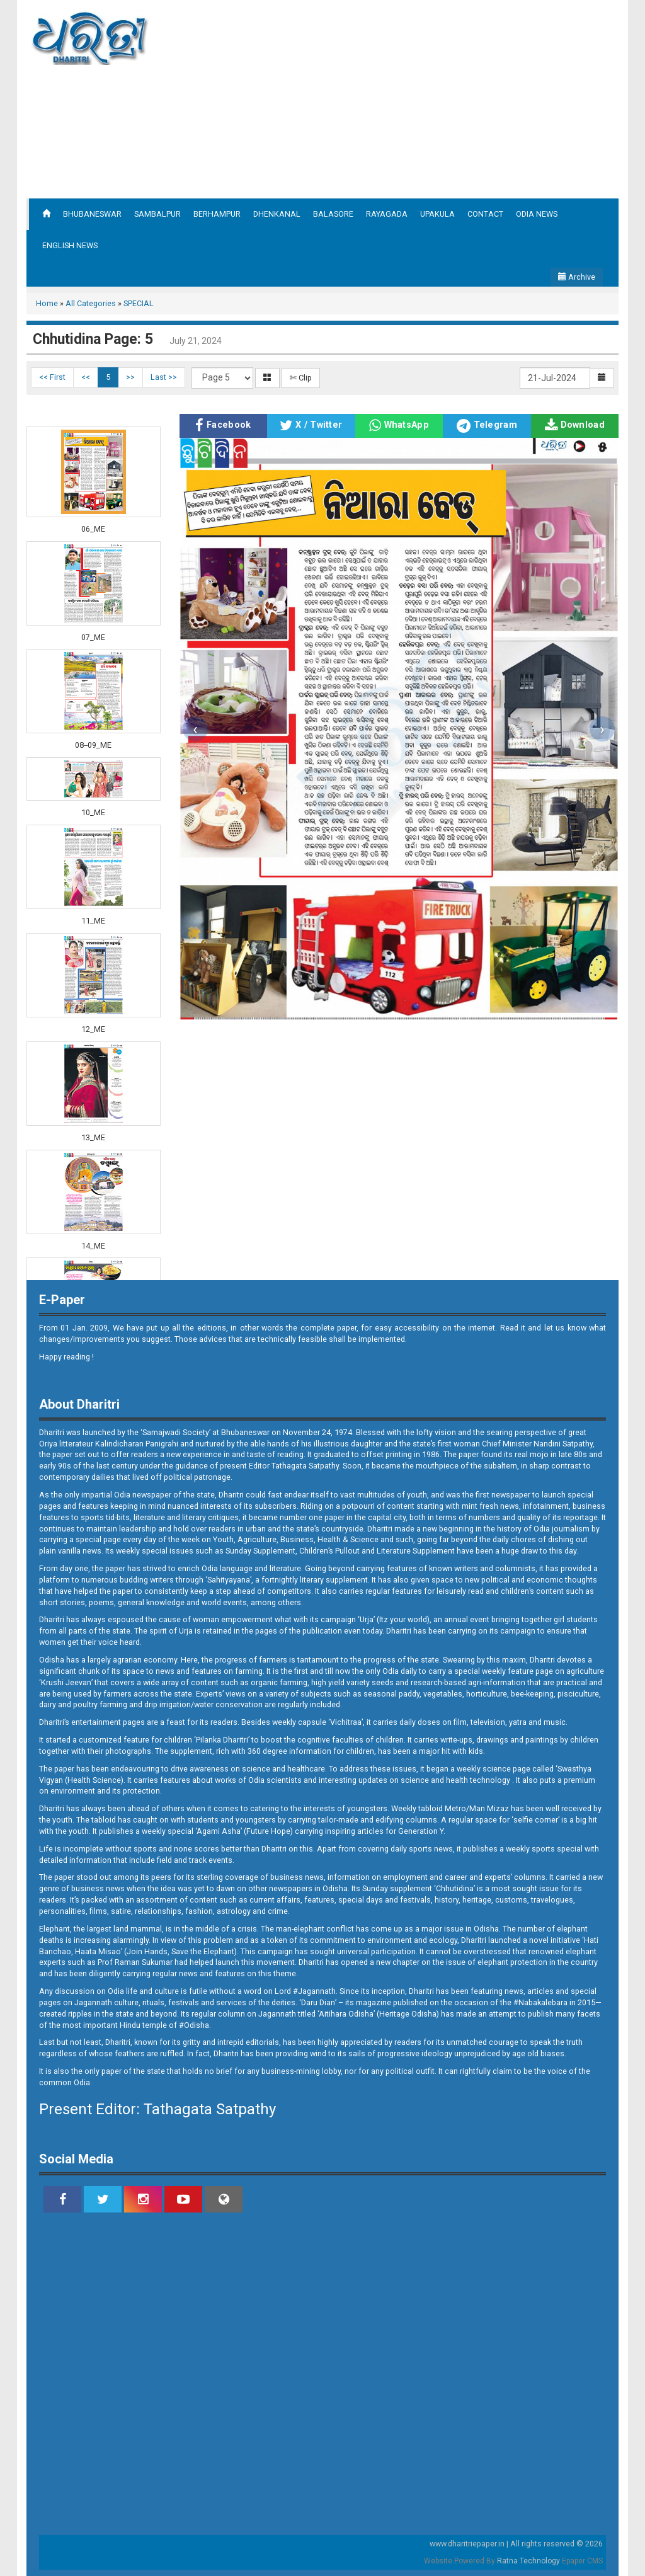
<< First (52, 377)
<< (85, 377)
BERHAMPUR (217, 214)
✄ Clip (301, 377)
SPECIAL (138, 303)
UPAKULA (437, 214)
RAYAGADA (387, 214)
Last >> (164, 377)
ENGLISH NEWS (70, 245)
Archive (576, 277)
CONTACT (485, 214)
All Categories (91, 303)
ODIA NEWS (536, 214)
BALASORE (333, 214)
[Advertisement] (437, 97)
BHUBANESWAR (92, 214)
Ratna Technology (528, 2560)
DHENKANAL (276, 214)
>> (130, 377)
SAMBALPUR (157, 214)
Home (47, 303)
